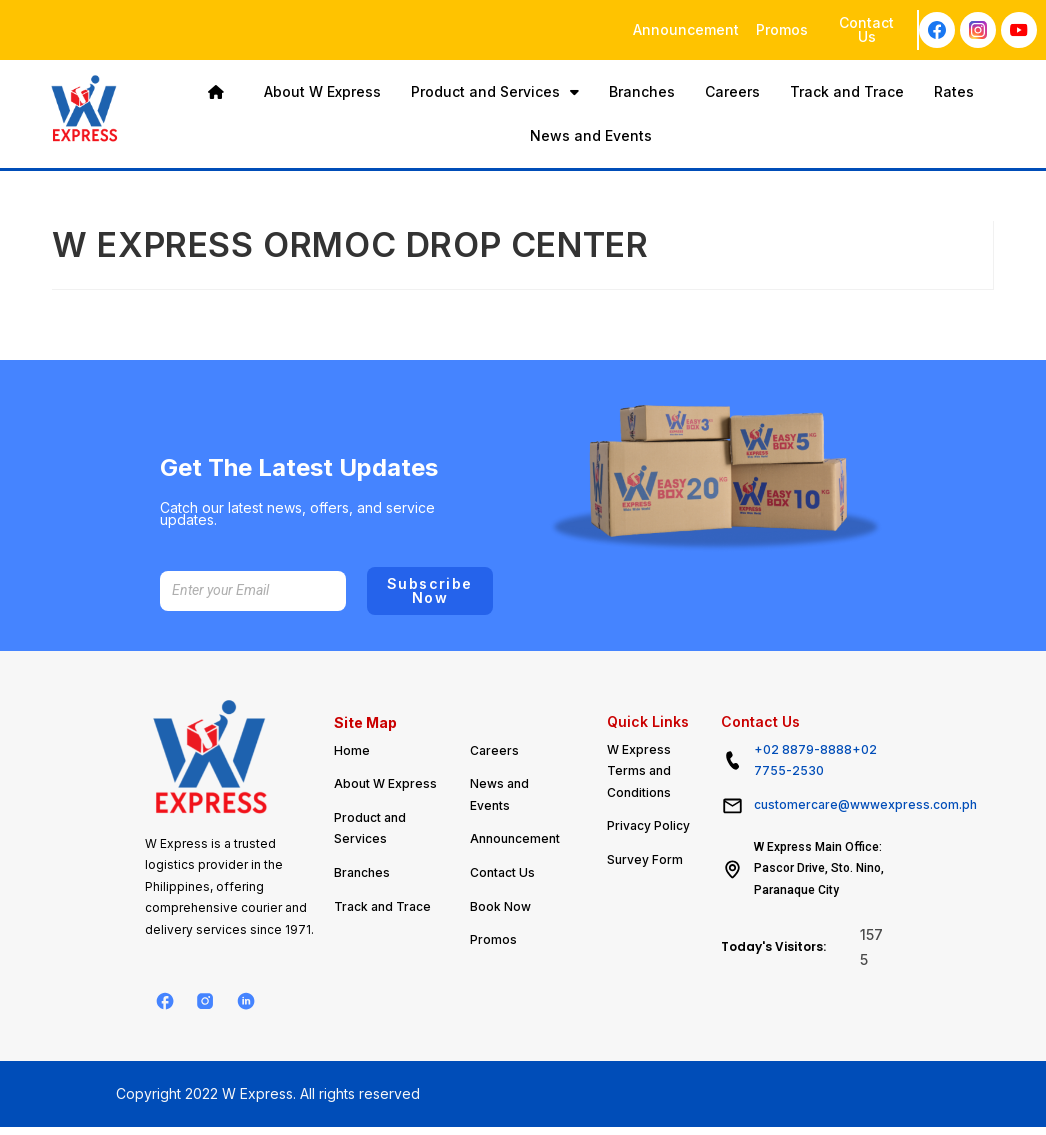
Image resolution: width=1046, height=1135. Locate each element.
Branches (642, 91)
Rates (954, 91)
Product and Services (495, 91)
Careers (732, 91)
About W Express (322, 91)
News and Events (591, 135)
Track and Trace (847, 91)
